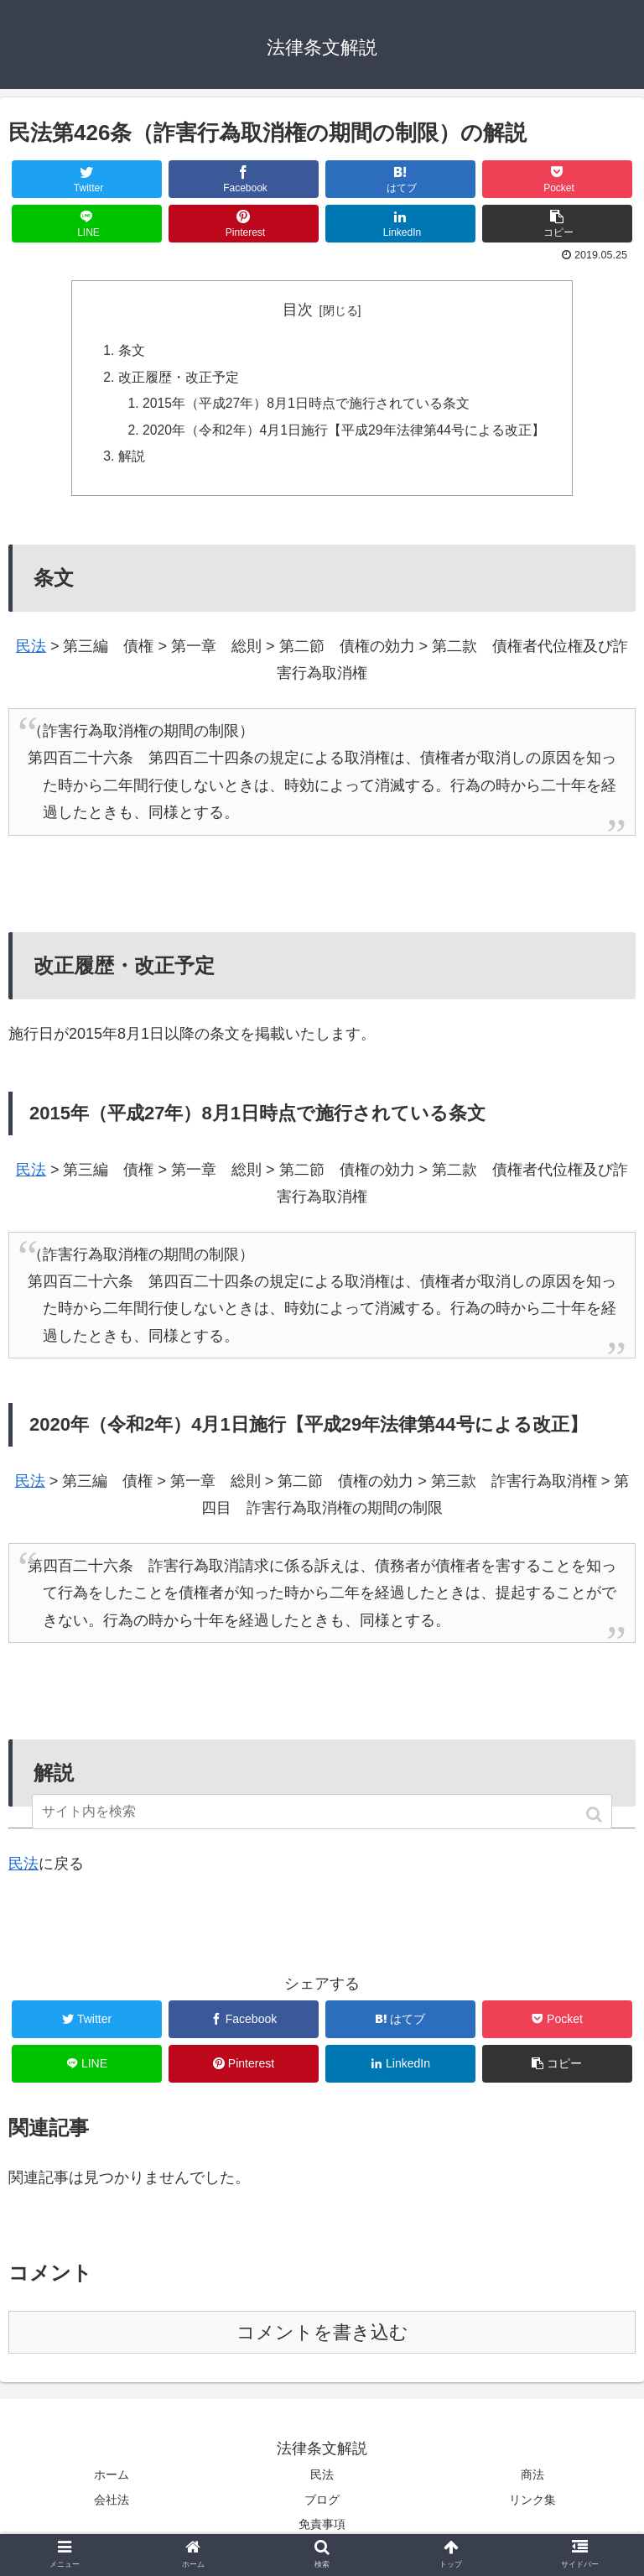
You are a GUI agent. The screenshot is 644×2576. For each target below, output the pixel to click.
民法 (31, 651)
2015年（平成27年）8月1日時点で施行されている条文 (305, 405)
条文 (130, 351)
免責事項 (322, 2528)
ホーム (111, 2479)
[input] (321, 1811)
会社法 (111, 2504)
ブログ (322, 2504)
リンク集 (532, 2504)
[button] (595, 1814)
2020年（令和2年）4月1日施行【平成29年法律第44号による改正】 (343, 433)
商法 (532, 2479)
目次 (298, 309)
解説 (130, 459)
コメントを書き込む (322, 2337)
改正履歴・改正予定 (177, 378)
